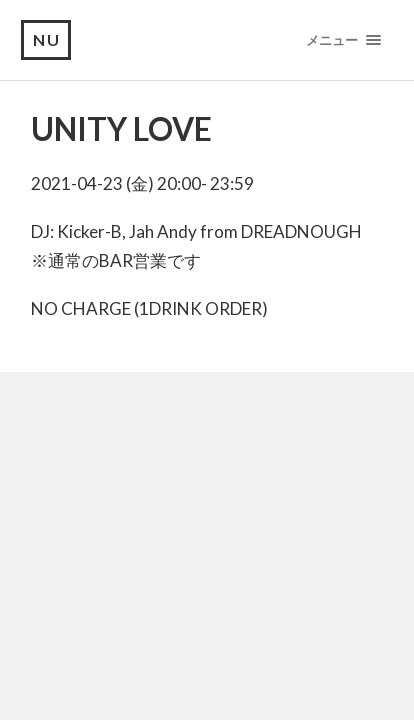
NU (47, 39)
